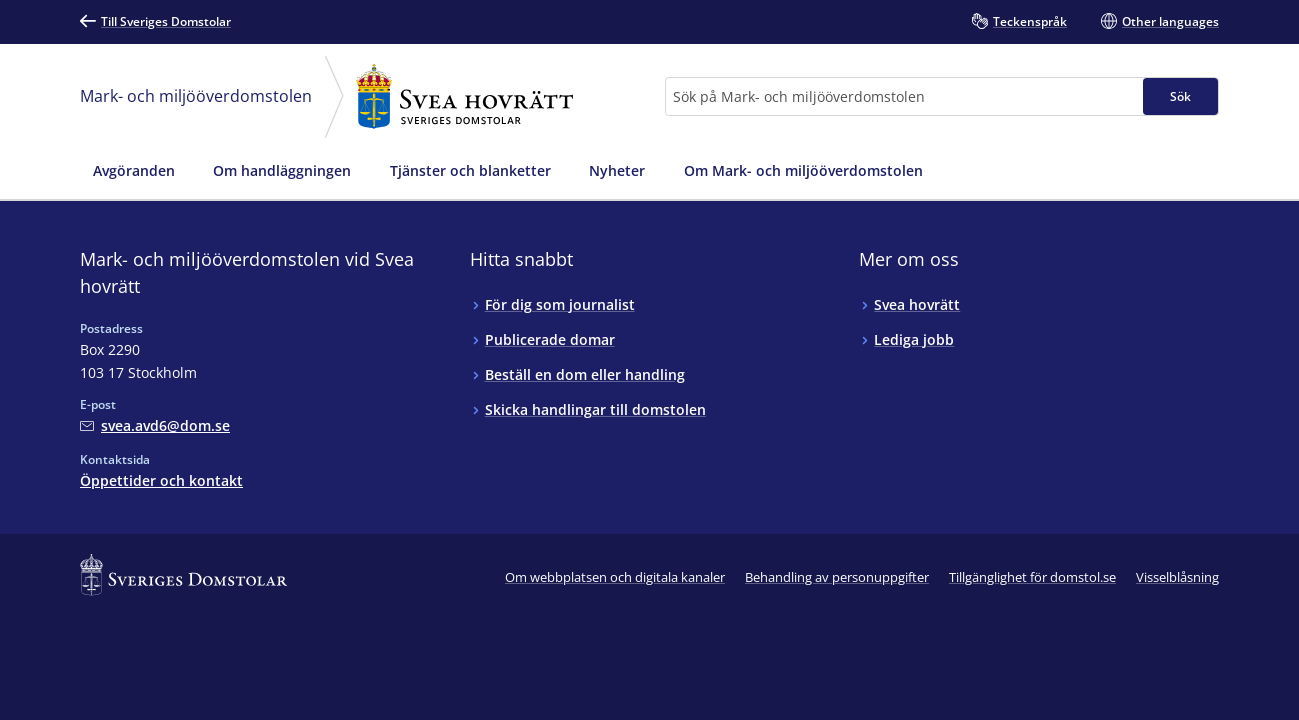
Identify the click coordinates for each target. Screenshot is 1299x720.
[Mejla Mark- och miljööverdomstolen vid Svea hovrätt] (155, 425)
